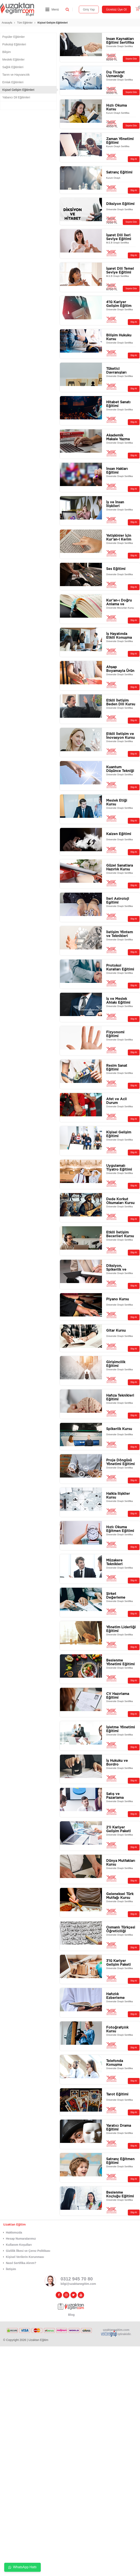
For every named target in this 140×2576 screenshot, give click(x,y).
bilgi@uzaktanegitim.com (78, 2283)
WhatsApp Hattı (22, 2567)
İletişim (11, 2269)
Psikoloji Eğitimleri (14, 44)
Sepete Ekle (131, 59)
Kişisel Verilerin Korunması (25, 2257)
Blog (71, 2314)
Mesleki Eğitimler (13, 59)
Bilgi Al (134, 159)
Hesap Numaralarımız (21, 2238)
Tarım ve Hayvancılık (16, 74)
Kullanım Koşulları (19, 2244)
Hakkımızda (14, 2232)
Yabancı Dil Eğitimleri (16, 97)
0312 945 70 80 (77, 2278)
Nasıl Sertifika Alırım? (21, 2263)
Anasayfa (7, 22)
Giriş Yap (89, 9)
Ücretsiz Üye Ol (116, 9)
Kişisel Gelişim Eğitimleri (18, 89)
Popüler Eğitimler (13, 36)
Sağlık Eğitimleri (12, 67)
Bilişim (6, 52)
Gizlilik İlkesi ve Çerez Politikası (28, 2250)
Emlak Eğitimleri (12, 82)
